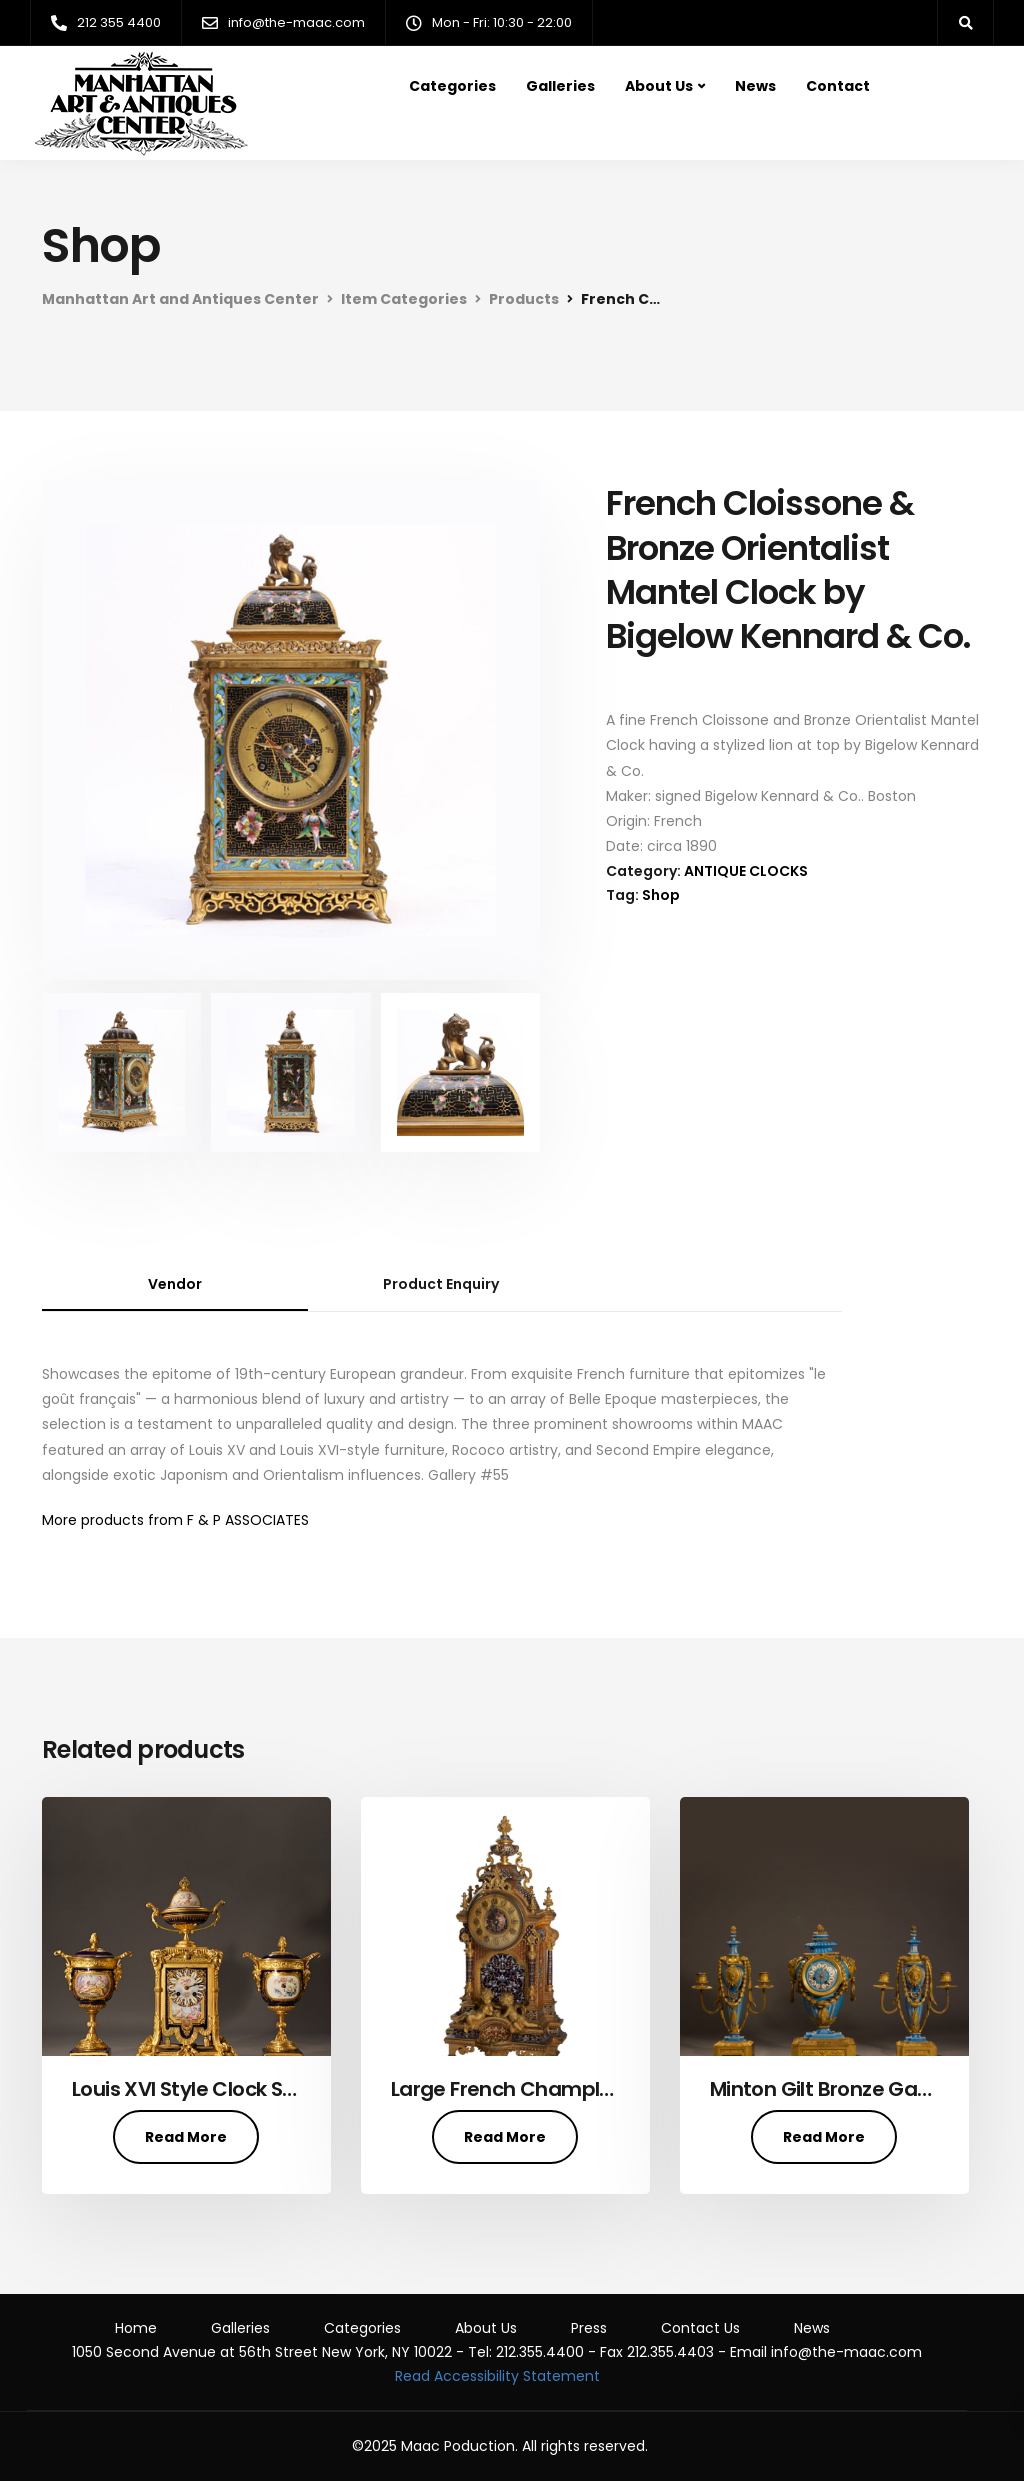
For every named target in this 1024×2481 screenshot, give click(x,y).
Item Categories (404, 299)
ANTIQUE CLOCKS (746, 871)
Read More (186, 2137)
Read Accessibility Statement (497, 2376)
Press (589, 2328)
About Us (659, 86)
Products (524, 299)
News (755, 86)
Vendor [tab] (175, 1284)
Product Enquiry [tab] (441, 1284)
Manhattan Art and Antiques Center (180, 299)
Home (136, 2328)
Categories (452, 86)
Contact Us (700, 2328)
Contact (838, 86)
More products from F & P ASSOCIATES (175, 1520)
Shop (661, 895)
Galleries (560, 86)
